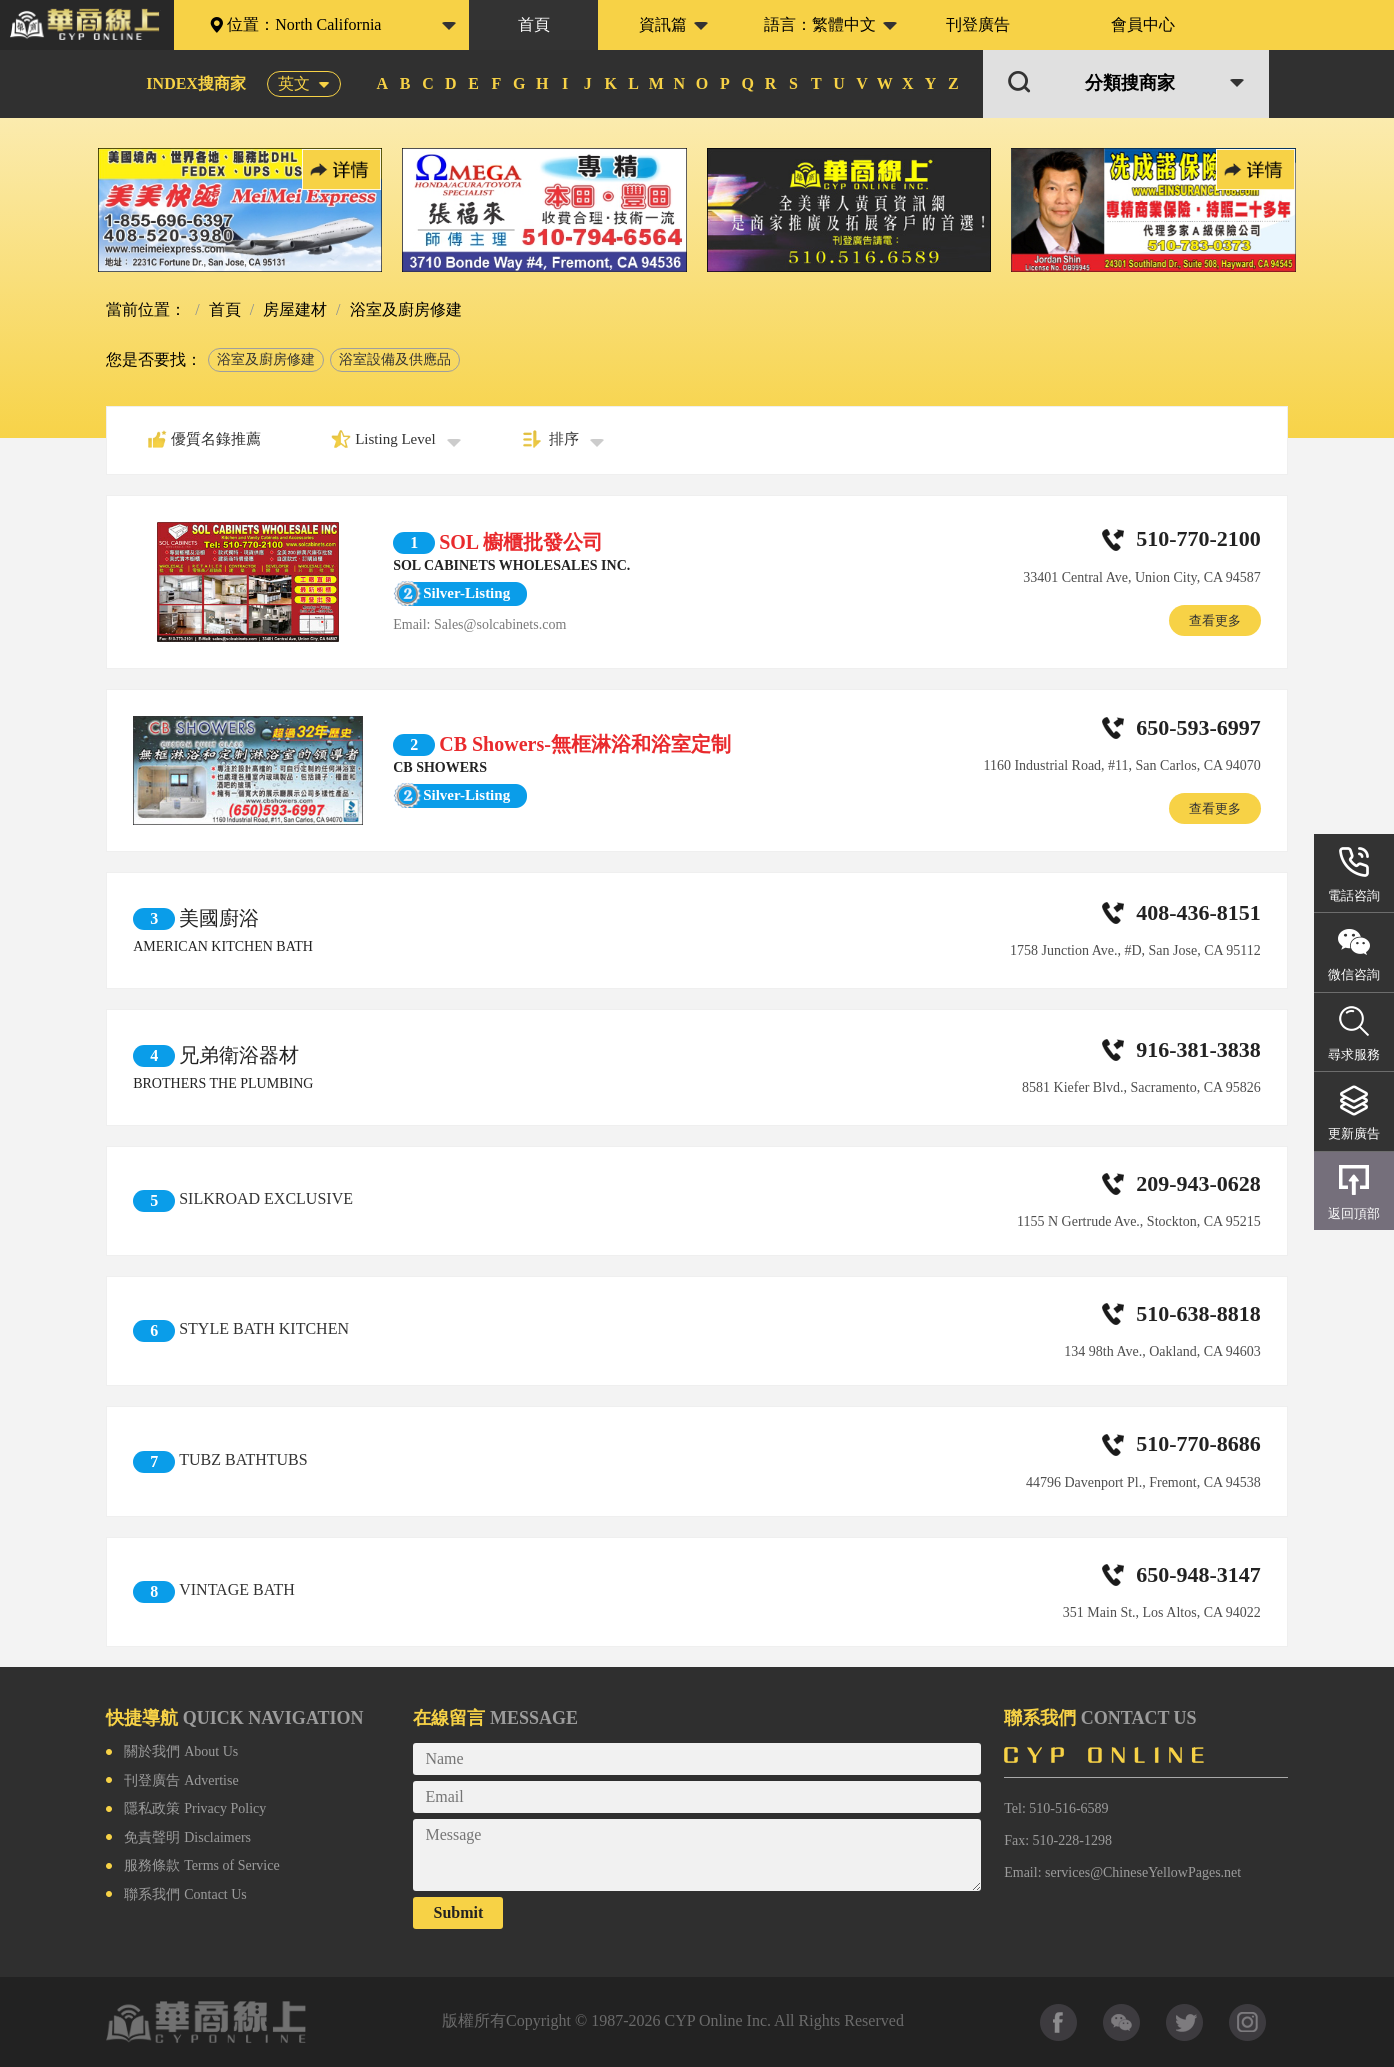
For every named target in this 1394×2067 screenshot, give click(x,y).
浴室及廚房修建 (266, 359)
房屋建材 (293, 309)
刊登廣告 (978, 24)
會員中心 (1143, 24)
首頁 (534, 24)
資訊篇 (663, 24)
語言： (820, 24)
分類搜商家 (1130, 83)
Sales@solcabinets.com (500, 624)
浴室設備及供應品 (395, 359)
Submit (459, 1912)
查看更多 (1215, 620)
